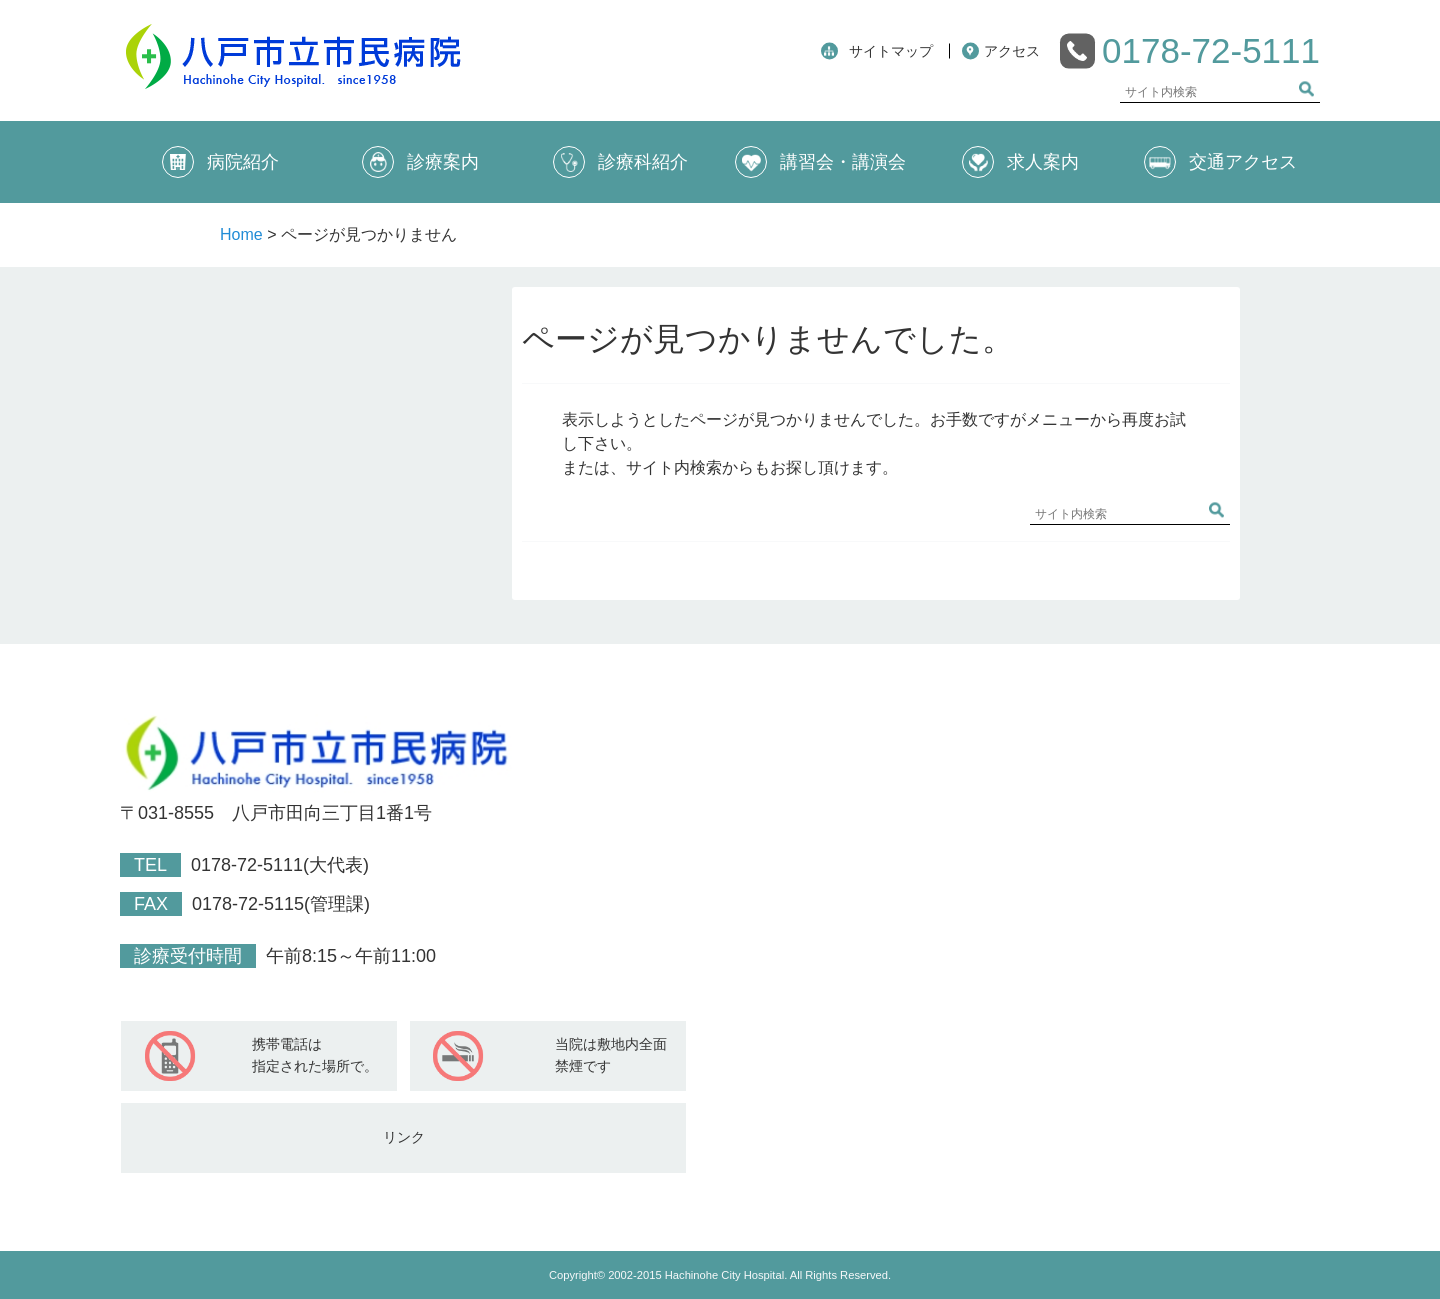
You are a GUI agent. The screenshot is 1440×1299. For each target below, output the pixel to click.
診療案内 (420, 162)
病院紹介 (220, 162)
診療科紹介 (620, 162)
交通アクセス (1220, 162)
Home (241, 234)
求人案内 (1020, 162)
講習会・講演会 (820, 162)
